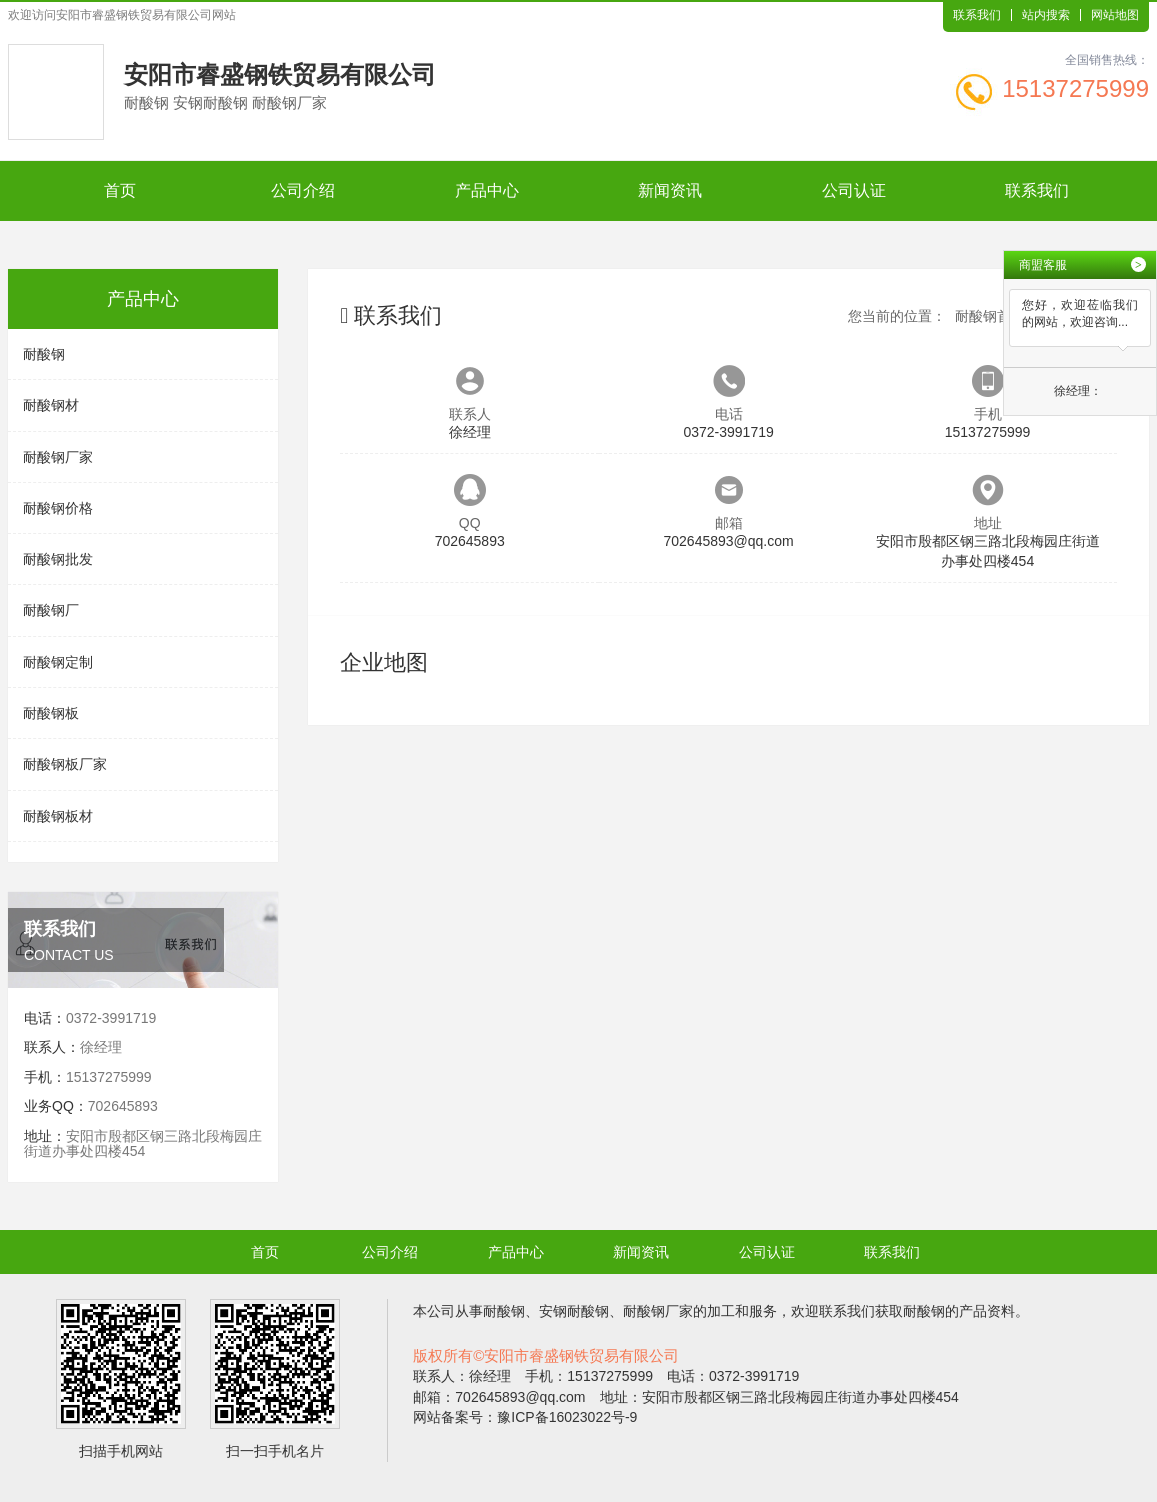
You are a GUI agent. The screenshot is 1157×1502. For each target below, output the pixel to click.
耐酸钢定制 (58, 662)
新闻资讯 (670, 190)
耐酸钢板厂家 (65, 764)
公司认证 (854, 190)
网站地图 (1115, 15)
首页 (120, 190)
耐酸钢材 (51, 405)
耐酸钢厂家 (58, 457)
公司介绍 (303, 190)
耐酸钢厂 (51, 610)
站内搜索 (1046, 15)
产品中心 (487, 190)
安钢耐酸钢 (574, 1311)
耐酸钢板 (51, 713)
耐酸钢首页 (990, 316)
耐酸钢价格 (58, 508)
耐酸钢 (44, 354)
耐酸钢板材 (58, 816)
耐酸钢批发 (58, 559)
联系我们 (977, 15)
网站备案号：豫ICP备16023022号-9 (525, 1417)
